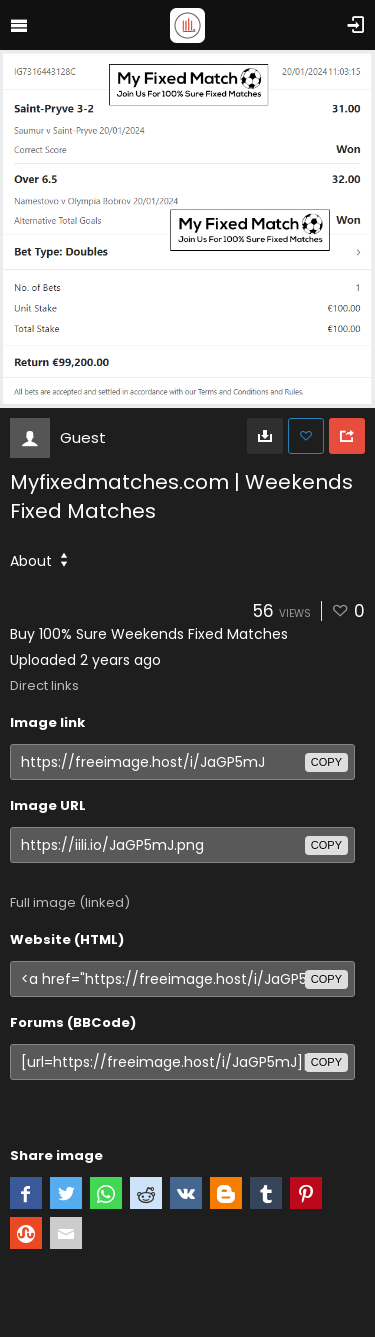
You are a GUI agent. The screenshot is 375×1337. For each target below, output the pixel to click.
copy (326, 762)
